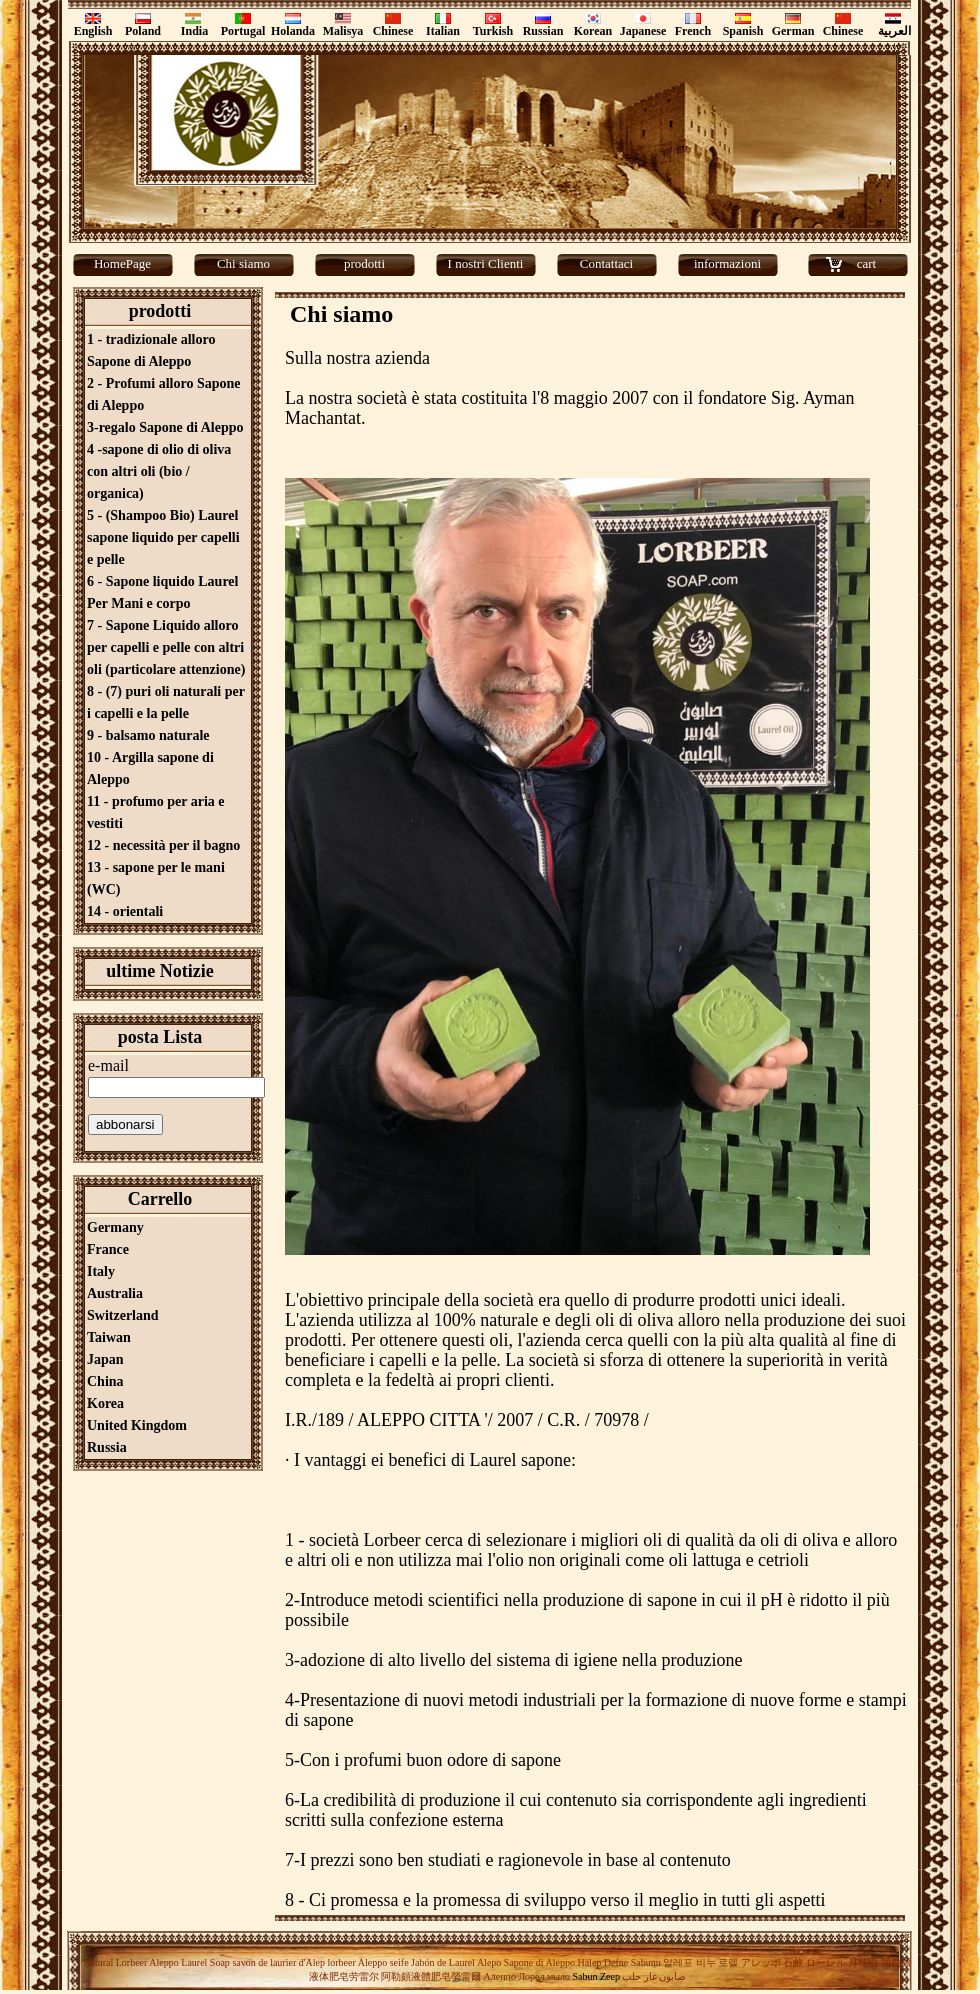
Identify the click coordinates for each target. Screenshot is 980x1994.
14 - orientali (125, 911)
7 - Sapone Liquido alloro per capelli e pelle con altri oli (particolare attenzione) (166, 647)
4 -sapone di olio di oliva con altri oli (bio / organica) (159, 471)
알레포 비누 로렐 (700, 1962)
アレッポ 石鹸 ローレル (793, 1962)
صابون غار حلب (653, 1976)
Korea (105, 1403)
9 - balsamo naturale (148, 735)
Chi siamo (243, 263)
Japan (105, 1359)
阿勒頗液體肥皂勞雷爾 (431, 1976)
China (105, 1381)
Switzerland (123, 1315)
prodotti (364, 263)
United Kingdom (137, 1425)
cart (866, 263)
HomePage (122, 263)
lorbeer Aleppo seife (367, 1962)
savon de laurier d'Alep (277, 1962)
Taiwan (109, 1337)
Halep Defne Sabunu (618, 1962)
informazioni (727, 263)
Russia (107, 1447)
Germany (115, 1227)
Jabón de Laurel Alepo (455, 1962)
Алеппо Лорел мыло (527, 1976)
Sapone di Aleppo (539, 1962)
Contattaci (606, 263)
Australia (115, 1293)
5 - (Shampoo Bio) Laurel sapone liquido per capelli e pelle (163, 537)
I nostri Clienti (486, 263)
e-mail (108, 1065)
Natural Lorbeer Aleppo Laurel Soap (156, 1962)
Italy (101, 1271)
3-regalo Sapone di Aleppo (165, 427)
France (108, 1249)
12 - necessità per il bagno (163, 845)
